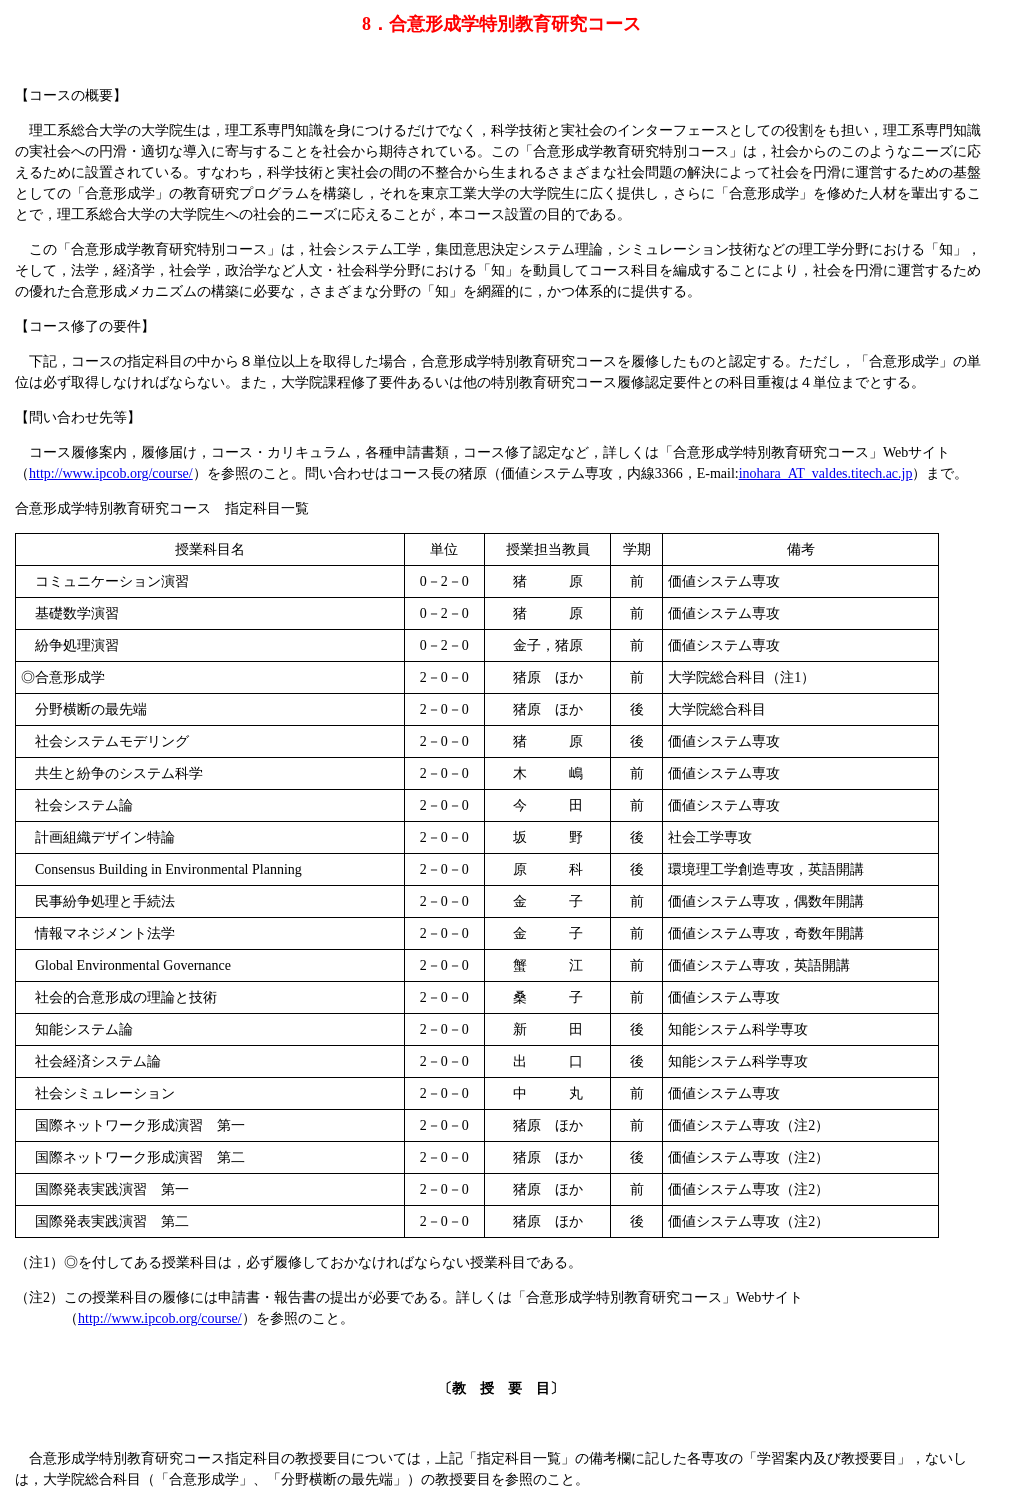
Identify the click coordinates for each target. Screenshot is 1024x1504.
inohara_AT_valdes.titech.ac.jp (826, 473)
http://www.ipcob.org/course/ (111, 473)
